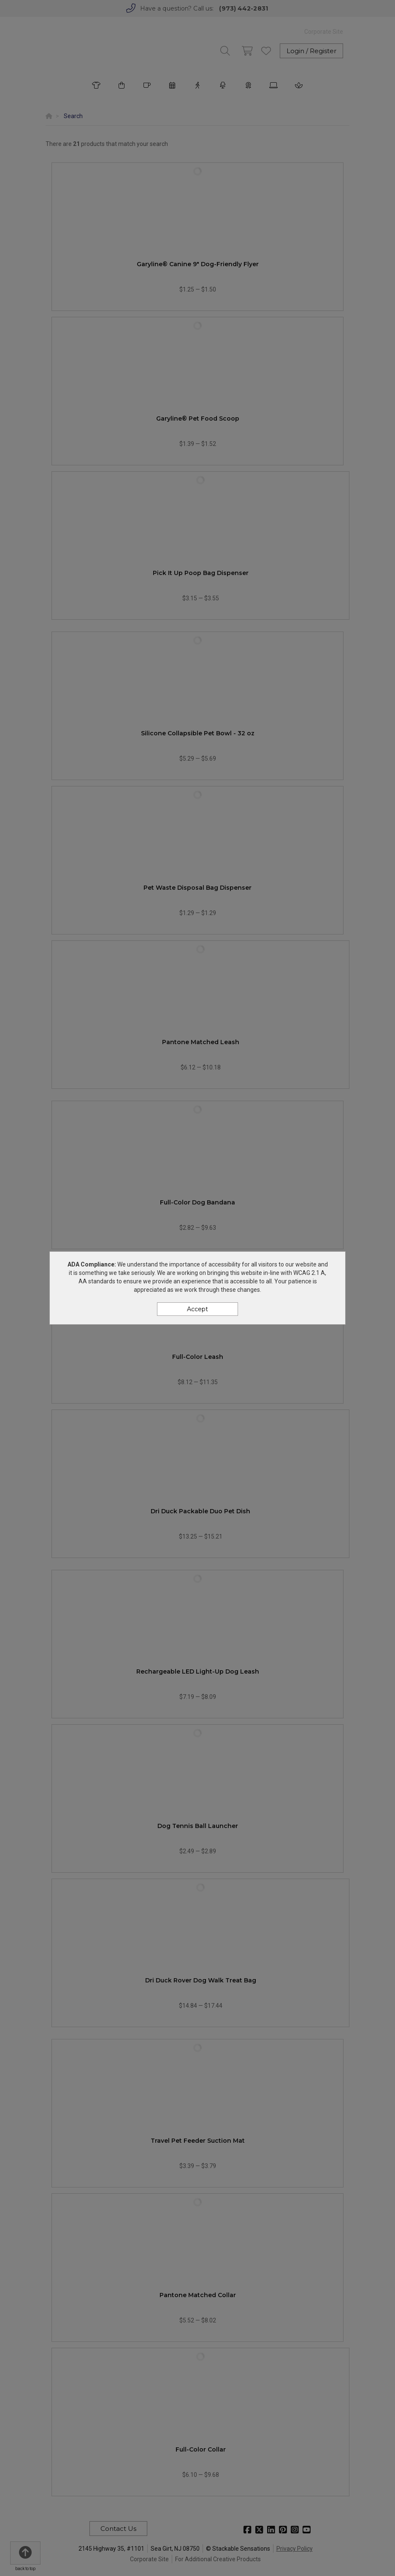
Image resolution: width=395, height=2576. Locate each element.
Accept (197, 1309)
